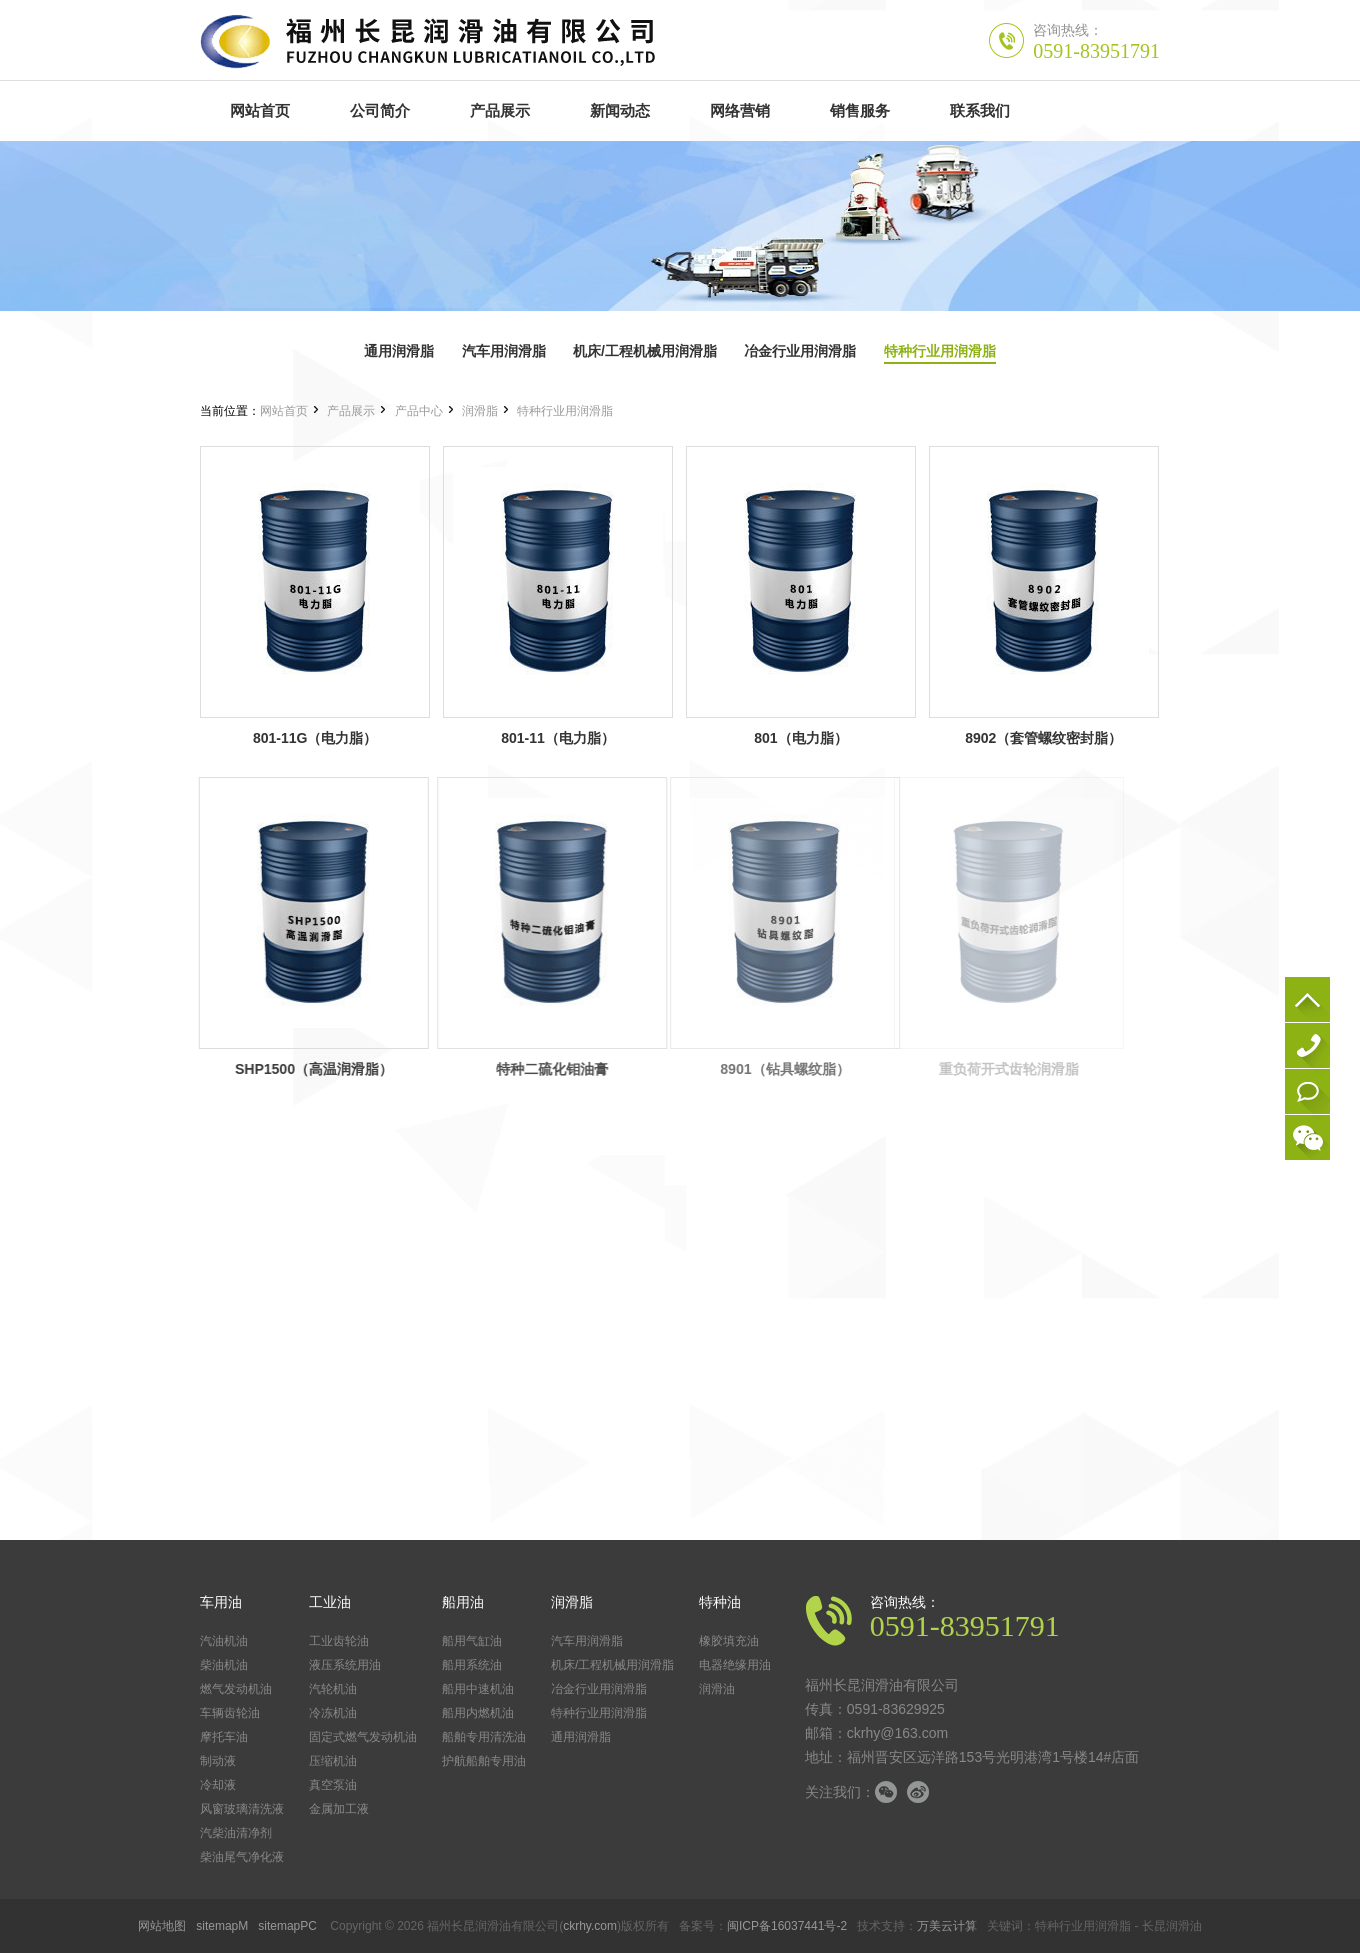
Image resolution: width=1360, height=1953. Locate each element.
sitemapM (222, 1926)
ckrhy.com (590, 1926)
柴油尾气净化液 (242, 1857)
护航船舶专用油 (484, 1761)
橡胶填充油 (729, 1641)
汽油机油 (224, 1641)
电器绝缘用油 (735, 1665)
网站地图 (162, 1926)
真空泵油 (333, 1785)
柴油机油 (224, 1665)
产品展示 (351, 411)
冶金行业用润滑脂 (800, 351)
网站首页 (284, 411)
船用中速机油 (478, 1689)
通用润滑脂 (399, 351)
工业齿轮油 (339, 1641)
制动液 (218, 1761)
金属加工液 (339, 1809)
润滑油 (717, 1689)
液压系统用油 (345, 1665)
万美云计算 (947, 1926)
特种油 (720, 1602)
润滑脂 (480, 411)
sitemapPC (287, 1926)
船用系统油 (472, 1665)
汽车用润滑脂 (504, 351)
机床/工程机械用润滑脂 (645, 351)
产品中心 (419, 411)
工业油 (330, 1602)
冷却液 (218, 1785)
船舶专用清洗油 (484, 1737)
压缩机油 (333, 1761)
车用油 (221, 1602)
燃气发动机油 (236, 1689)
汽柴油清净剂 (236, 1833)
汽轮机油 (333, 1689)
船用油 (463, 1602)
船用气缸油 (472, 1641)
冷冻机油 (333, 1713)
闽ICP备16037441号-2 (787, 1926)
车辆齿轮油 (230, 1713)
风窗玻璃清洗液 (242, 1809)
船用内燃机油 (478, 1713)
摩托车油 (224, 1737)
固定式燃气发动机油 (363, 1737)
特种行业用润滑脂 (940, 351)
